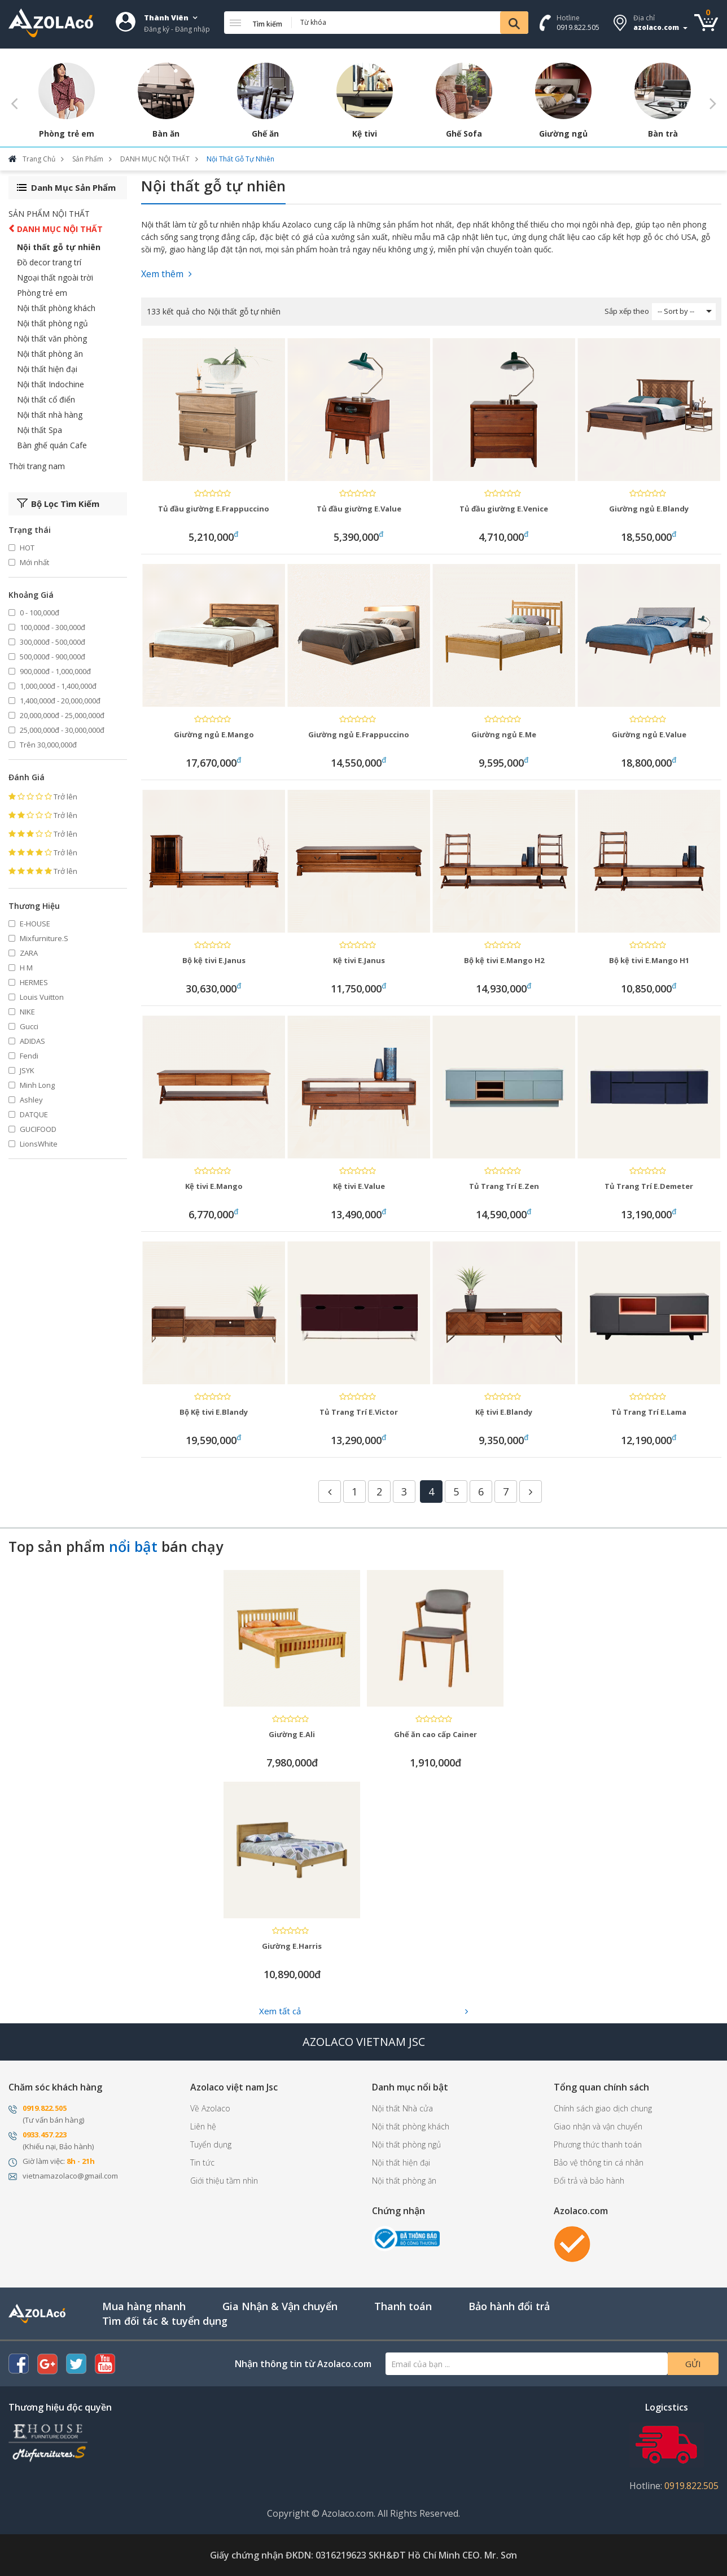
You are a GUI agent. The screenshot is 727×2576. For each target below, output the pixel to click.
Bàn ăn (165, 133)
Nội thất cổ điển (46, 399)
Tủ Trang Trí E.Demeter (649, 1186)
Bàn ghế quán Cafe (52, 445)
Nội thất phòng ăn (50, 353)
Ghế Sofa (464, 133)
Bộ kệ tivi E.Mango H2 (504, 960)
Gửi (693, 2363)
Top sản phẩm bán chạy (115, 1546)
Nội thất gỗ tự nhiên (58, 247)
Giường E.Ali (292, 1734)
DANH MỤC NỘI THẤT (60, 229)
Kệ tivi (364, 133)
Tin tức (202, 2162)
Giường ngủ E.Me (503, 734)
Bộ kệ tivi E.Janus (214, 960)
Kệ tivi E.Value (359, 1186)
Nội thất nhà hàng (49, 414)
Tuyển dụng (210, 2144)
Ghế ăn (265, 133)
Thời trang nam (36, 466)
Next (713, 102)
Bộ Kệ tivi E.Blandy (213, 1412)
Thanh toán (403, 2306)
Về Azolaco (210, 2108)
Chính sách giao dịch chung (603, 2108)
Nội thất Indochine (50, 384)
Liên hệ (203, 2126)
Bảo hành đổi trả (509, 2306)
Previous (14, 102)
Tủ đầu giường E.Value (359, 509)
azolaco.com (656, 27)
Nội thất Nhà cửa (402, 2108)
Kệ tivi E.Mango (214, 1186)
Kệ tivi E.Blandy (503, 1412)
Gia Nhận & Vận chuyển (280, 2306)
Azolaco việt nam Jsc (234, 2087)
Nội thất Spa (39, 430)
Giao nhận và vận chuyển (598, 2126)
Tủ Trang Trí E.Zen (504, 1186)
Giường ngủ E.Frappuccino (358, 734)
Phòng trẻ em (66, 133)
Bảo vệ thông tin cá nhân (598, 2162)
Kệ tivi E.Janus (359, 960)
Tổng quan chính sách (601, 2087)
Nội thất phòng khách (56, 308)
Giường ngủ (563, 133)
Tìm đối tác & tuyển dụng (164, 2321)
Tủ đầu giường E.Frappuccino (213, 509)
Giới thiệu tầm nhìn (224, 2180)
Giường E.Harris (292, 1946)
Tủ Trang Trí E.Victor (358, 1412)
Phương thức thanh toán (598, 2144)
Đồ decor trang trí (49, 262)
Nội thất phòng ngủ (52, 323)
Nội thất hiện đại (47, 369)
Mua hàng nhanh (144, 2306)
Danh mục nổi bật (410, 2087)
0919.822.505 (578, 27)
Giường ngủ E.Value (649, 734)
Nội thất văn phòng (52, 338)
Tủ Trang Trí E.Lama (648, 1412)
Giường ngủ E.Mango (214, 734)
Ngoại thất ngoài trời (55, 277)
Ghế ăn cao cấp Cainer (435, 1734)
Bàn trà (663, 133)
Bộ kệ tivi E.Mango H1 (649, 960)
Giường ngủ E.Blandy (649, 509)
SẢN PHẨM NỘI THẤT (49, 213)
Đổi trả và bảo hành (589, 2180)
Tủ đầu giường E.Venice (503, 509)
